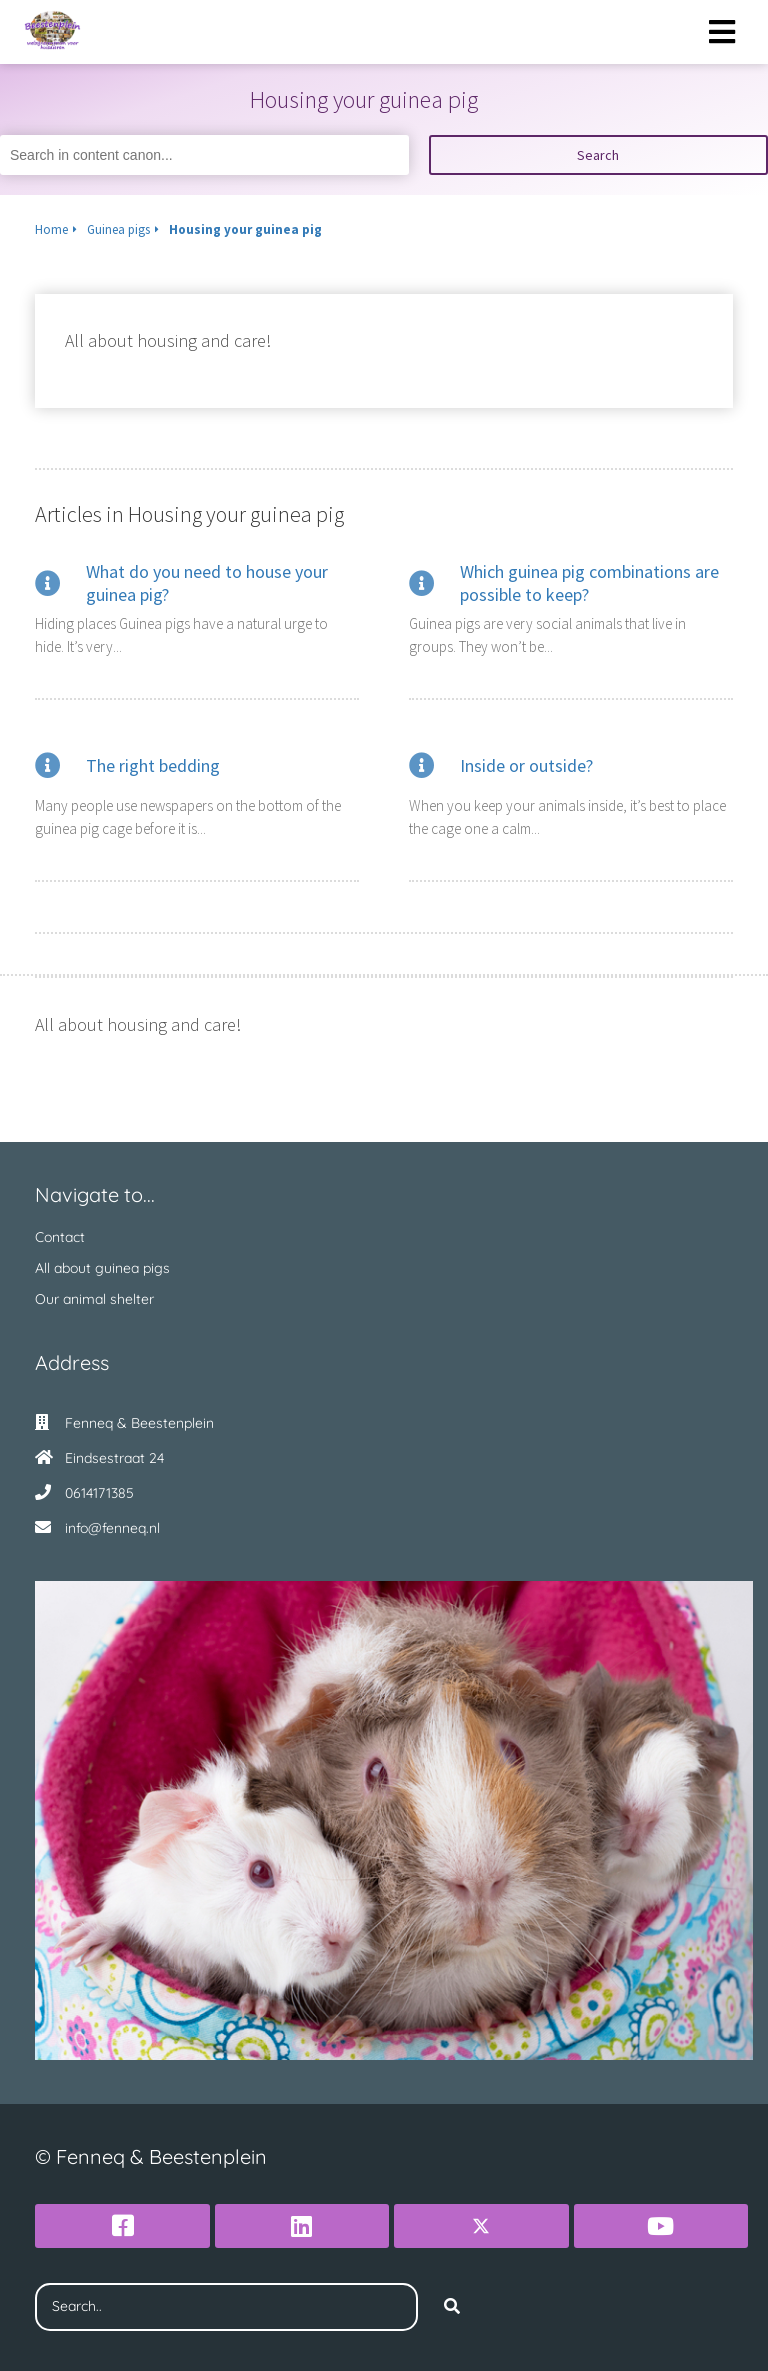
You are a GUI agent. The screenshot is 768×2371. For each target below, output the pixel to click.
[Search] (452, 2307)
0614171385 (99, 1493)
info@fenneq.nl (112, 1528)
